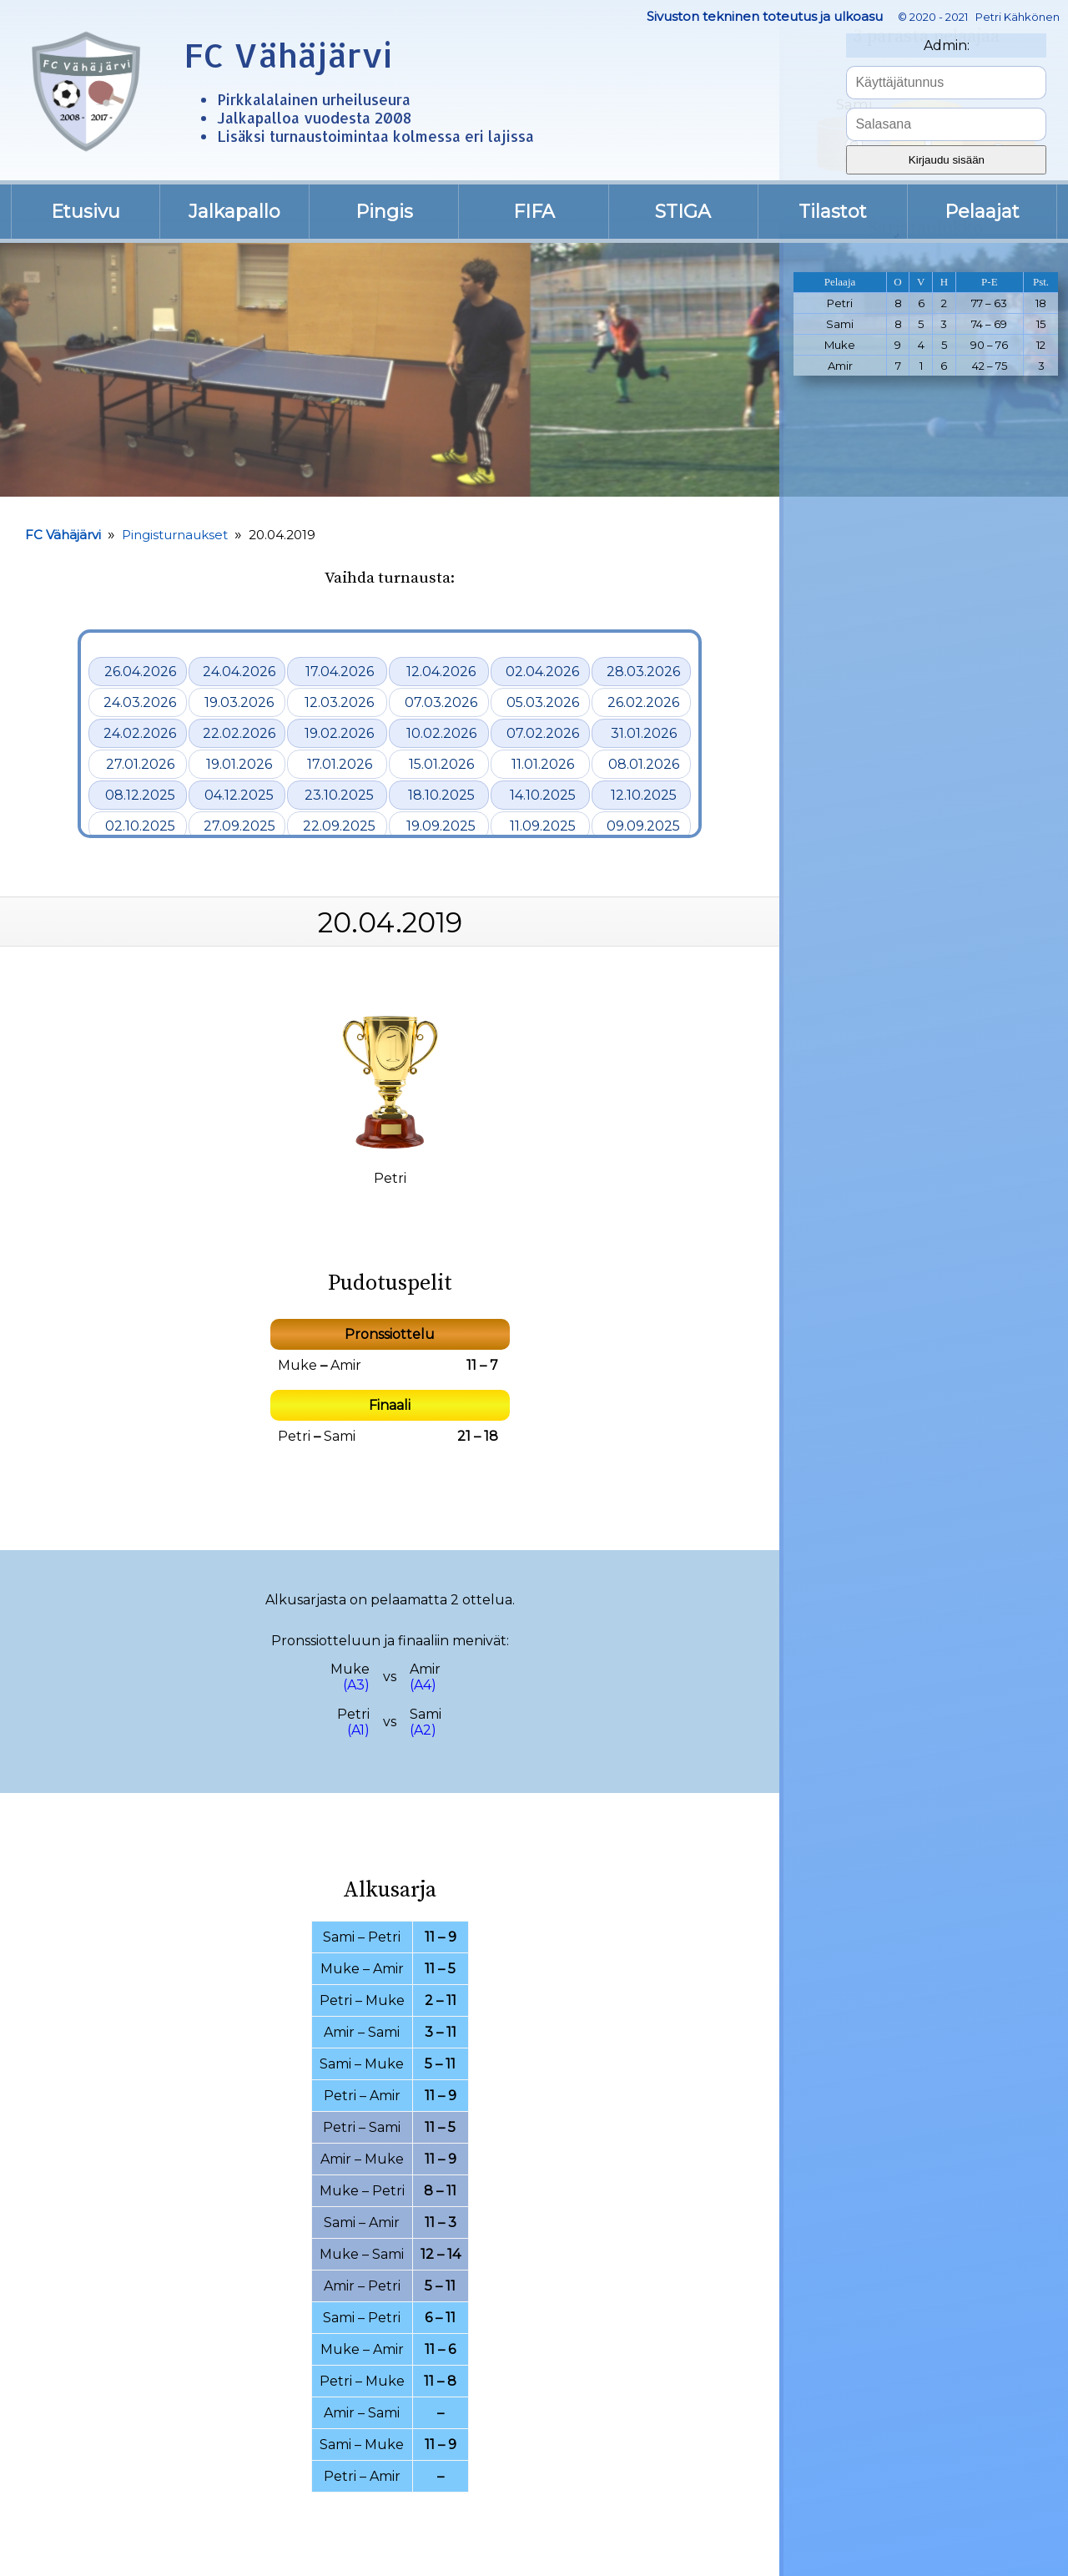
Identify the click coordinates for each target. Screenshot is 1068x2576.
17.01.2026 (339, 764)
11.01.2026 (542, 764)
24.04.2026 (239, 671)
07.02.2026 (542, 733)
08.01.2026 (643, 764)
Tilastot (832, 211)
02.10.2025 (140, 826)
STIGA (683, 211)
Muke (297, 1365)
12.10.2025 (644, 795)
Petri (294, 1436)
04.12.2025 (239, 795)
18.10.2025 (441, 795)
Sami (339, 1436)
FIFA (534, 211)
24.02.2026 (139, 733)
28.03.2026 (643, 671)
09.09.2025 (643, 826)
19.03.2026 (239, 702)
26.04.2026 (140, 671)
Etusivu (85, 211)
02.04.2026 (542, 671)
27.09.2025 (239, 826)
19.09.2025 (441, 826)
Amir (345, 1365)
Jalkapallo (234, 211)
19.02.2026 (339, 733)
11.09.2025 (543, 826)
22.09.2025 (339, 826)
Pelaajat (982, 211)
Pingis (384, 211)
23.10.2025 (339, 795)
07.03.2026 (441, 702)
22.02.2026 (239, 733)
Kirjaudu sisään (947, 160)
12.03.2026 (339, 702)
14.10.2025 (543, 795)
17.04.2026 (339, 671)
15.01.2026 (441, 764)
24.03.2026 (139, 702)
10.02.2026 (441, 733)
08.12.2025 (140, 795)
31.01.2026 (644, 733)
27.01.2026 (140, 764)
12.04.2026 (441, 671)
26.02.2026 (643, 702)
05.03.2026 (542, 702)
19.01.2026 (239, 764)
